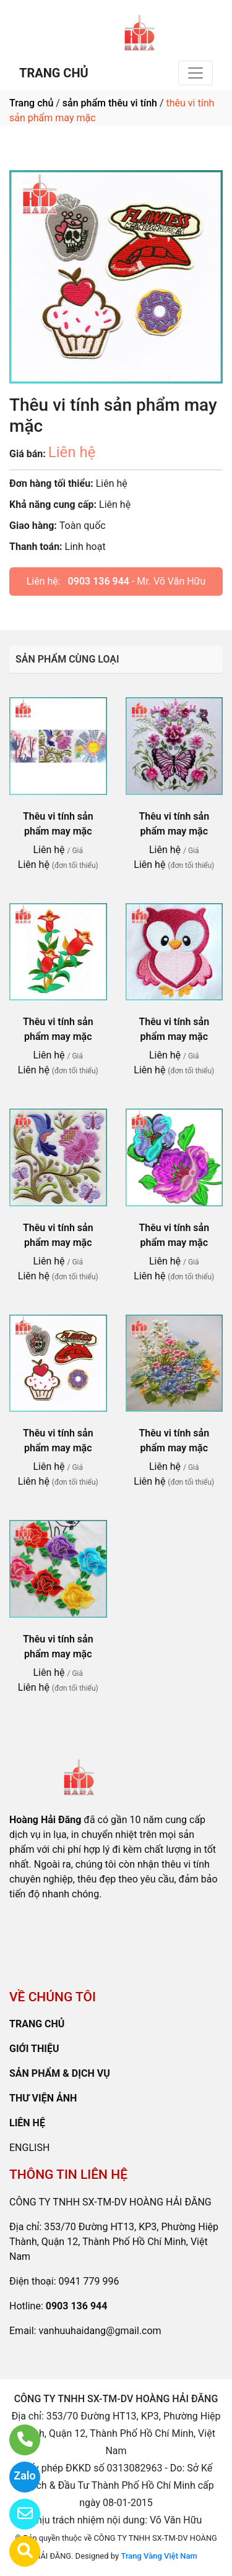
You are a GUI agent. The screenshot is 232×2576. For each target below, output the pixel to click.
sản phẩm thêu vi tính (109, 103)
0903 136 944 (98, 581)
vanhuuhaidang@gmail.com (99, 2331)
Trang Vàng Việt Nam (159, 2556)
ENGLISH (29, 2147)
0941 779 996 (89, 2281)
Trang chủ (31, 103)
